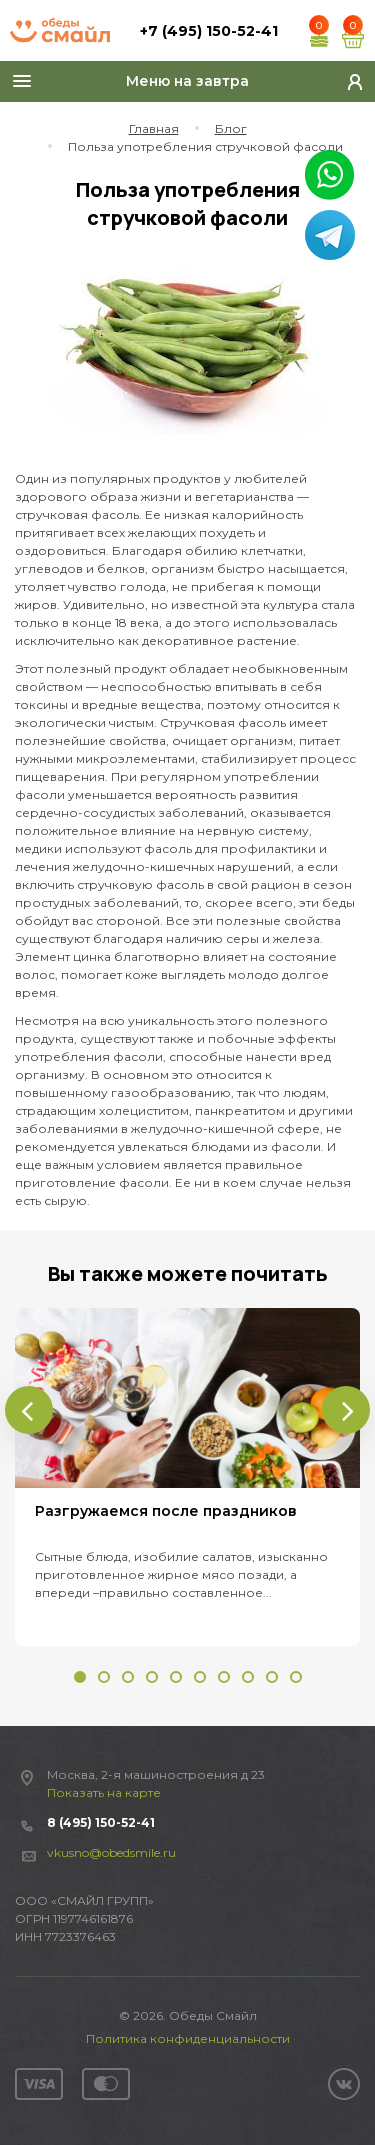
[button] (80, 1677)
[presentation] (29, 1410)
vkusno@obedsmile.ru (111, 1852)
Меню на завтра (187, 81)
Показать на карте (104, 1792)
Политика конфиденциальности (188, 2038)
